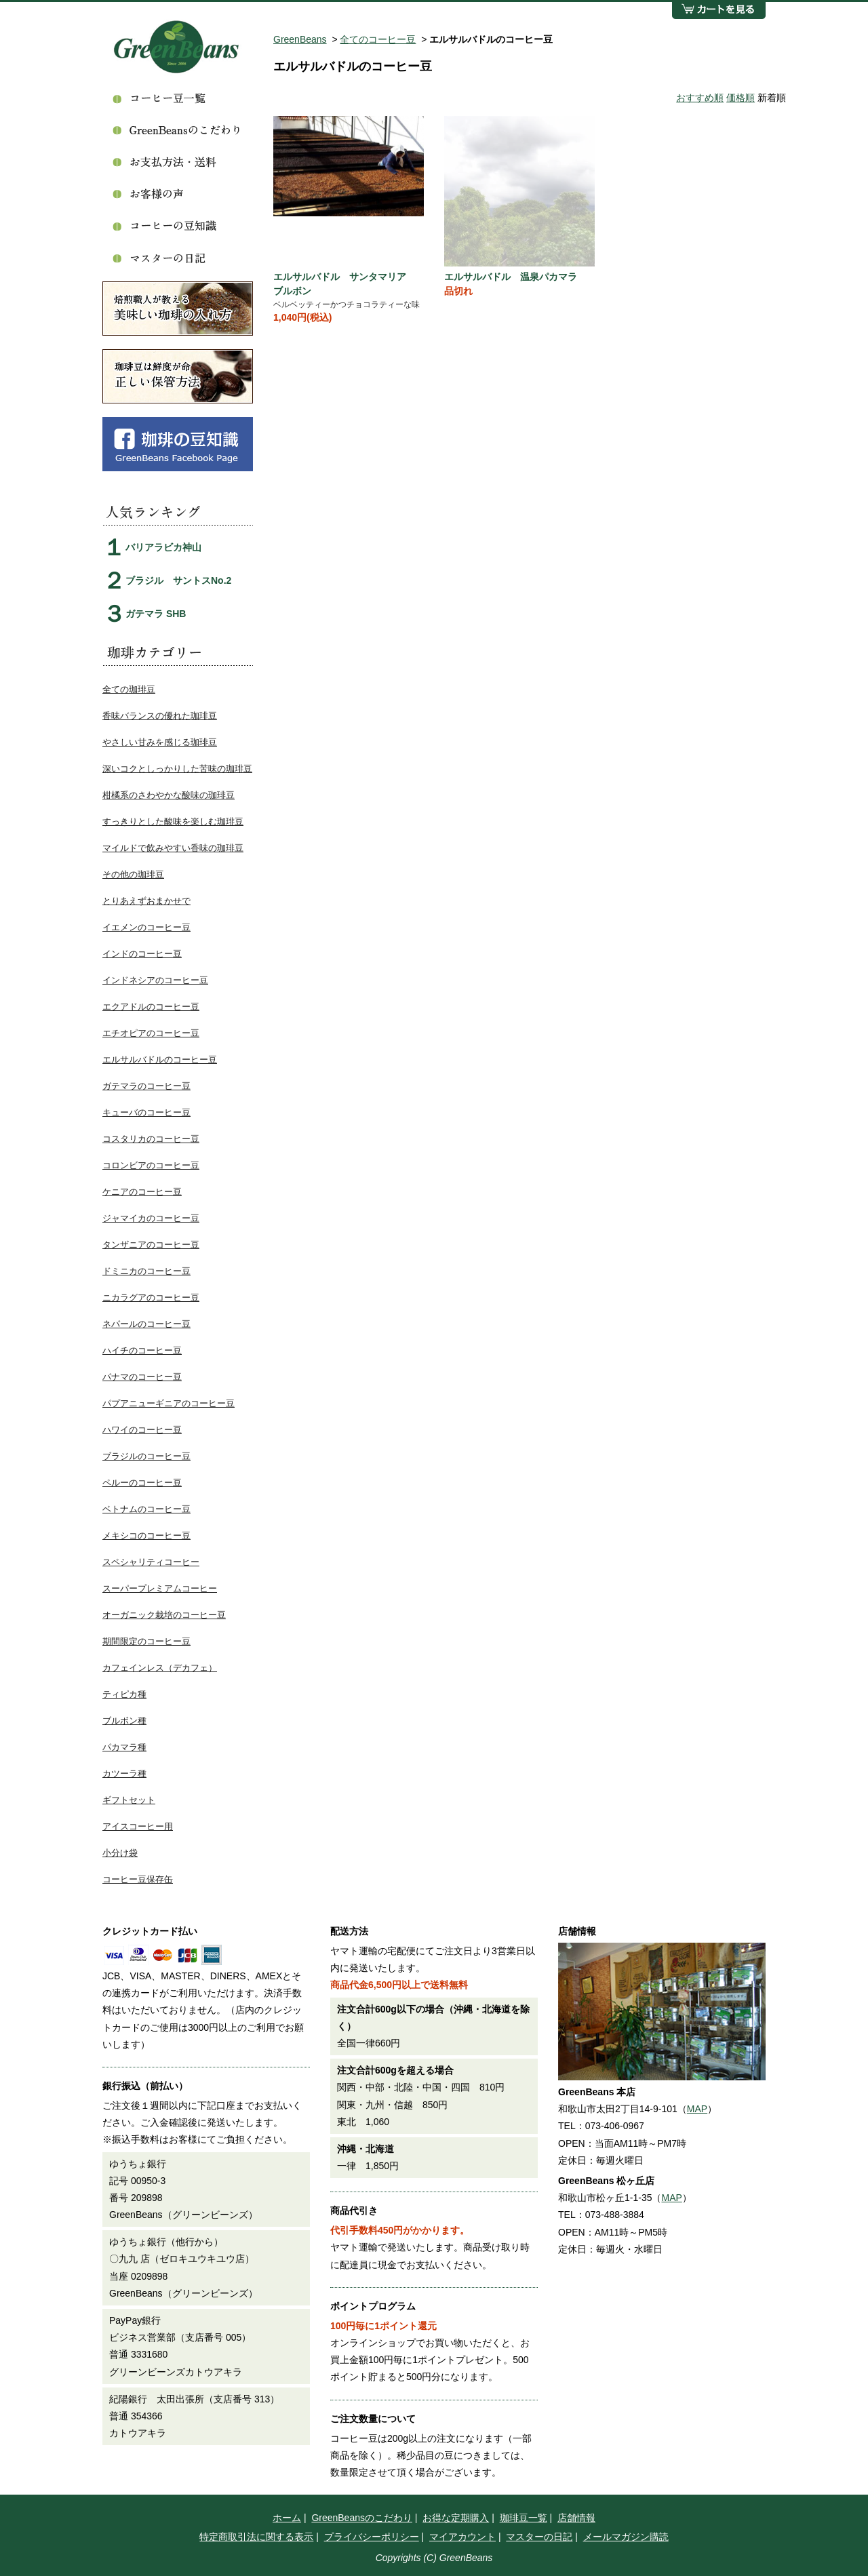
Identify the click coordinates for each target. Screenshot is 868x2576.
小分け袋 (120, 1853)
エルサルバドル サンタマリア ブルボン (344, 283)
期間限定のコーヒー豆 (146, 1641)
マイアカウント (462, 2536)
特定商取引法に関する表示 (256, 2536)
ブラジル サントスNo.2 (178, 580)
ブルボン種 (124, 1721)
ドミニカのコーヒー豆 (146, 1271)
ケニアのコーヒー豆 (142, 1192)
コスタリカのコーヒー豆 (150, 1139)
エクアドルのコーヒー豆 (150, 1007)
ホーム (287, 2517)
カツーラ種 (124, 1773)
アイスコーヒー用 (137, 1826)
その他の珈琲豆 (133, 874)
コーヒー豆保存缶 (137, 1879)
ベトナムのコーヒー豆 (146, 1509)
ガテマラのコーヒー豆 (146, 1086)
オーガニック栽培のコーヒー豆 (164, 1615)
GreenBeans (300, 39)
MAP (697, 2108)
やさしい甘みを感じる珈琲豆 (159, 742)
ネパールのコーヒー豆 (146, 1324)
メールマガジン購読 (626, 2536)
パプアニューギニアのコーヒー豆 (168, 1403)
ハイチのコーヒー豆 (142, 1350)
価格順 (740, 97)
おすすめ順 (700, 97)
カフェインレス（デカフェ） (159, 1668)
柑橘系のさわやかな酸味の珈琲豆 (168, 795)
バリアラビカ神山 (163, 547)
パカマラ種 (124, 1747)
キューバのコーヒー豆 (146, 1112)
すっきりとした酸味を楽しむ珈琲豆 (172, 821)
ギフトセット (128, 1800)
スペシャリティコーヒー (150, 1562)
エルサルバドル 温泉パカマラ (510, 276)
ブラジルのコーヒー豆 (146, 1456)
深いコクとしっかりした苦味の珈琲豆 (177, 769)
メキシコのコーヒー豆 (146, 1535)
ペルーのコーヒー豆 (142, 1483)
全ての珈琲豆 (128, 689)
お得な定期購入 (455, 2517)
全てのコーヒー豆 (378, 39)
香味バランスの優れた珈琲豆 (159, 716)
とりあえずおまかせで (146, 901)
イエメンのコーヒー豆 (146, 927)
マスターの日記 (539, 2536)
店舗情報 (576, 2517)
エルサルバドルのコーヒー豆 (159, 1059)
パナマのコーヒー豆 (142, 1377)
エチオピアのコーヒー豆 (150, 1033)
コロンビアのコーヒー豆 (150, 1165)
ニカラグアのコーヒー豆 (150, 1297)
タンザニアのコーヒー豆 (150, 1245)
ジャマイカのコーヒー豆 (150, 1218)
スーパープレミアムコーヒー (159, 1588)
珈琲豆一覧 (523, 2517)
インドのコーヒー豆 (142, 954)
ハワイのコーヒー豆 (142, 1430)
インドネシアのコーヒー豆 (155, 980)
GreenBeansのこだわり (361, 2517)
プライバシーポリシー (371, 2536)
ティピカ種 (124, 1694)
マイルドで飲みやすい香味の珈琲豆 (172, 848)
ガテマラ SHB (155, 613)
